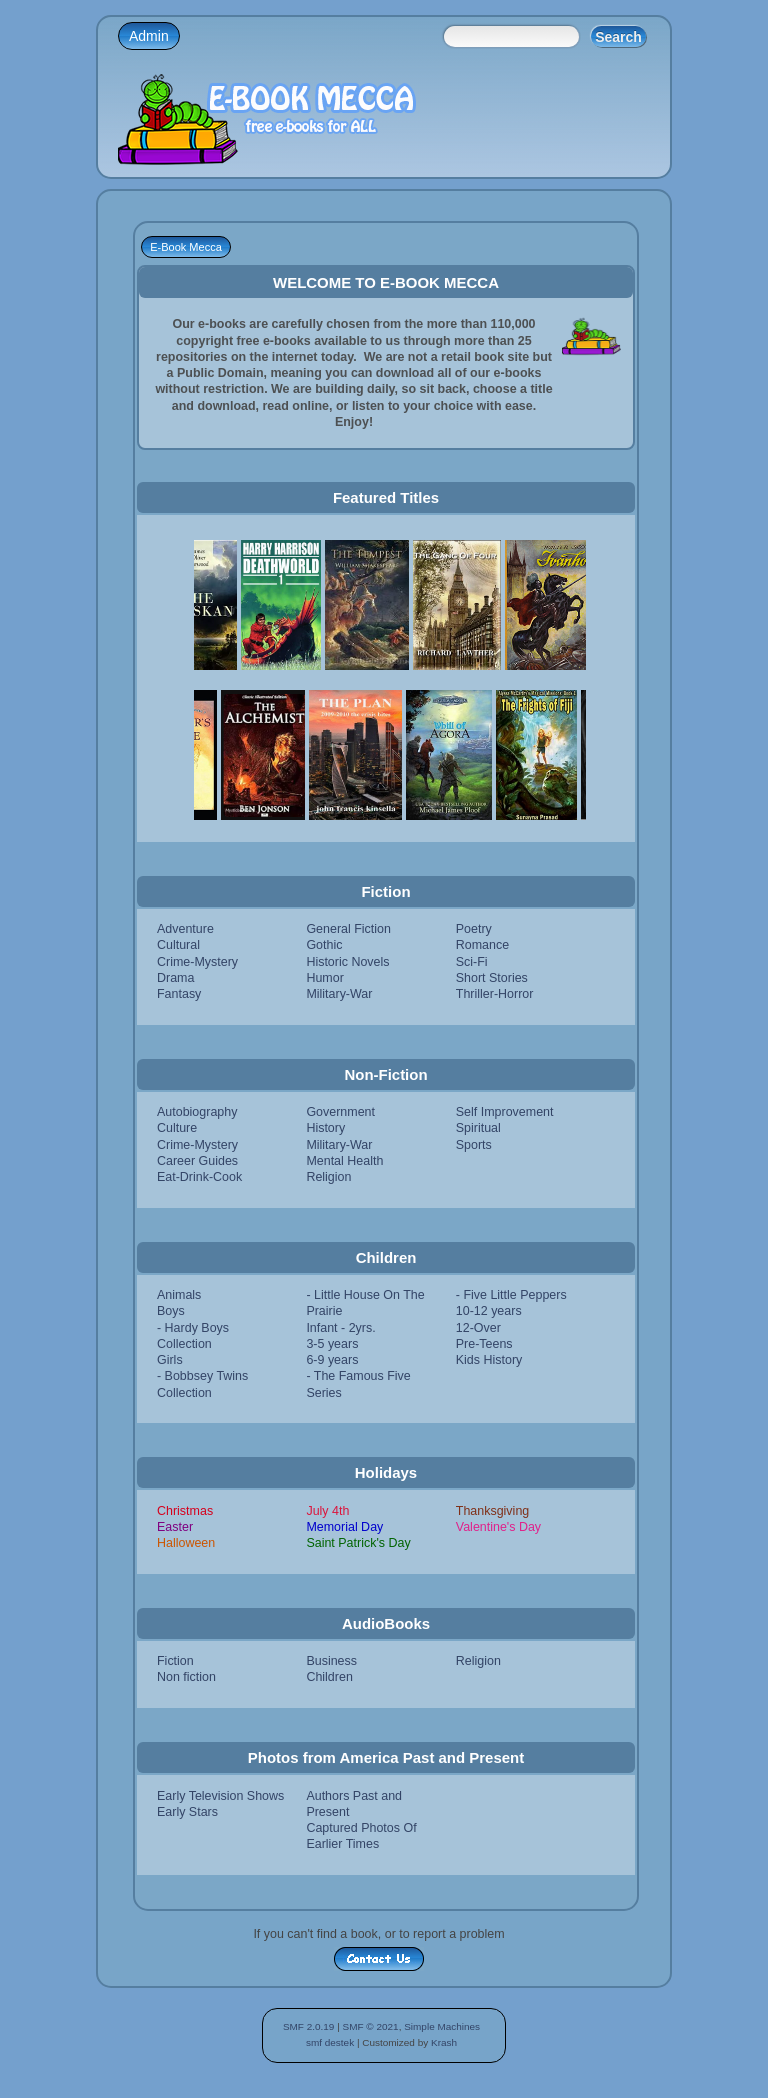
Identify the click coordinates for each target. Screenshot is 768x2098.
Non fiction (186, 1677)
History (325, 1128)
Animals (179, 1295)
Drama (175, 978)
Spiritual (478, 1128)
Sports (474, 1145)
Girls (170, 1360)
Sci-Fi (472, 962)
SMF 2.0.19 (309, 2026)
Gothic (324, 945)
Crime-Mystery (197, 962)
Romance (482, 945)
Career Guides (197, 1161)
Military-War (339, 994)
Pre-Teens (484, 1344)
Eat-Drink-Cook (199, 1177)
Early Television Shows (220, 1796)
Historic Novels (347, 962)
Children (329, 1677)
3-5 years (332, 1344)
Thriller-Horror (495, 994)
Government (340, 1112)
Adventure (185, 929)
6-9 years (332, 1360)
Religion (328, 1177)
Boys (171, 1311)
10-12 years (489, 1311)
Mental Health (344, 1161)
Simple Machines (442, 2026)
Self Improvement (505, 1112)
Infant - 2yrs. (340, 1328)
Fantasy (179, 994)
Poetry (474, 929)
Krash (444, 2042)
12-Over (478, 1328)
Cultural (178, 945)
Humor (324, 978)
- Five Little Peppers (511, 1295)
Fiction (175, 1661)
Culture (177, 1128)
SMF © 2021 (371, 2026)
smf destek (330, 2042)
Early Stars (187, 1812)
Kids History (489, 1360)
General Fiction (348, 929)
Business (331, 1661)
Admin (149, 36)
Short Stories (492, 978)
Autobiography (197, 1112)
